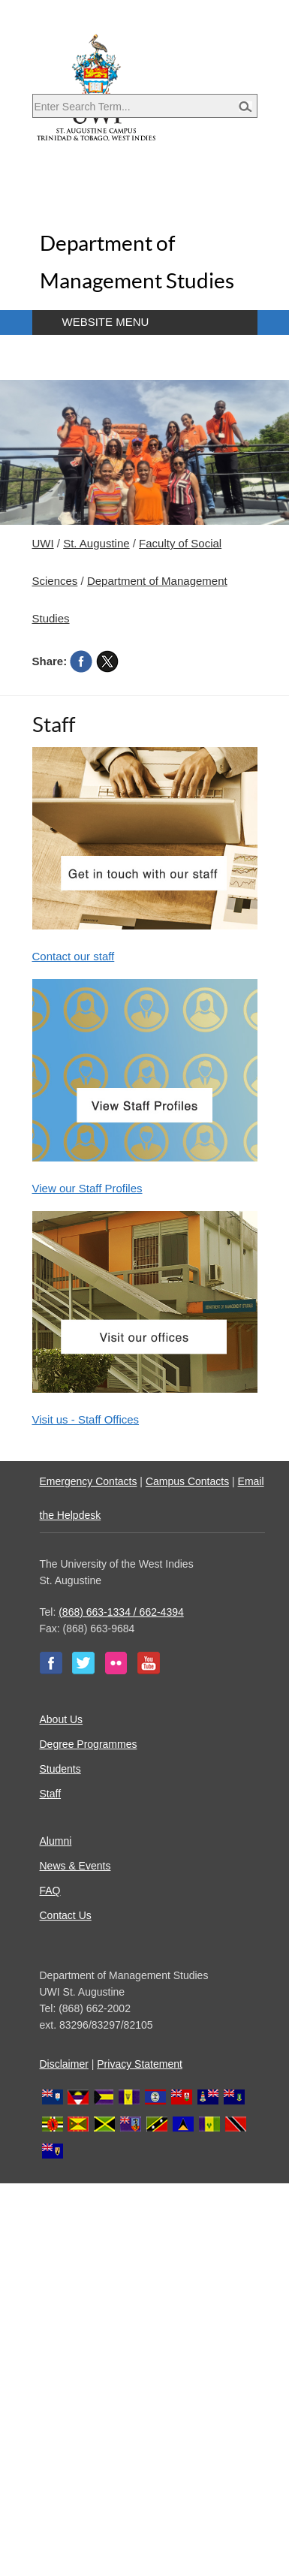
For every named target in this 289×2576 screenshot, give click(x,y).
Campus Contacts (187, 1481)
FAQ (50, 1891)
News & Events (75, 1866)
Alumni (56, 1841)
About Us (61, 1719)
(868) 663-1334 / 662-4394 (121, 1612)
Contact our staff (73, 956)
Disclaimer (64, 2064)
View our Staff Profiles (87, 1188)
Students (60, 1769)
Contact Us (66, 1915)
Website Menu (105, 321)
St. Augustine (96, 543)
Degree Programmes (88, 1744)
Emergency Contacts (88, 1481)
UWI (43, 543)
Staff (51, 1794)
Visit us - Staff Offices (86, 1419)
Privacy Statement (139, 2064)
